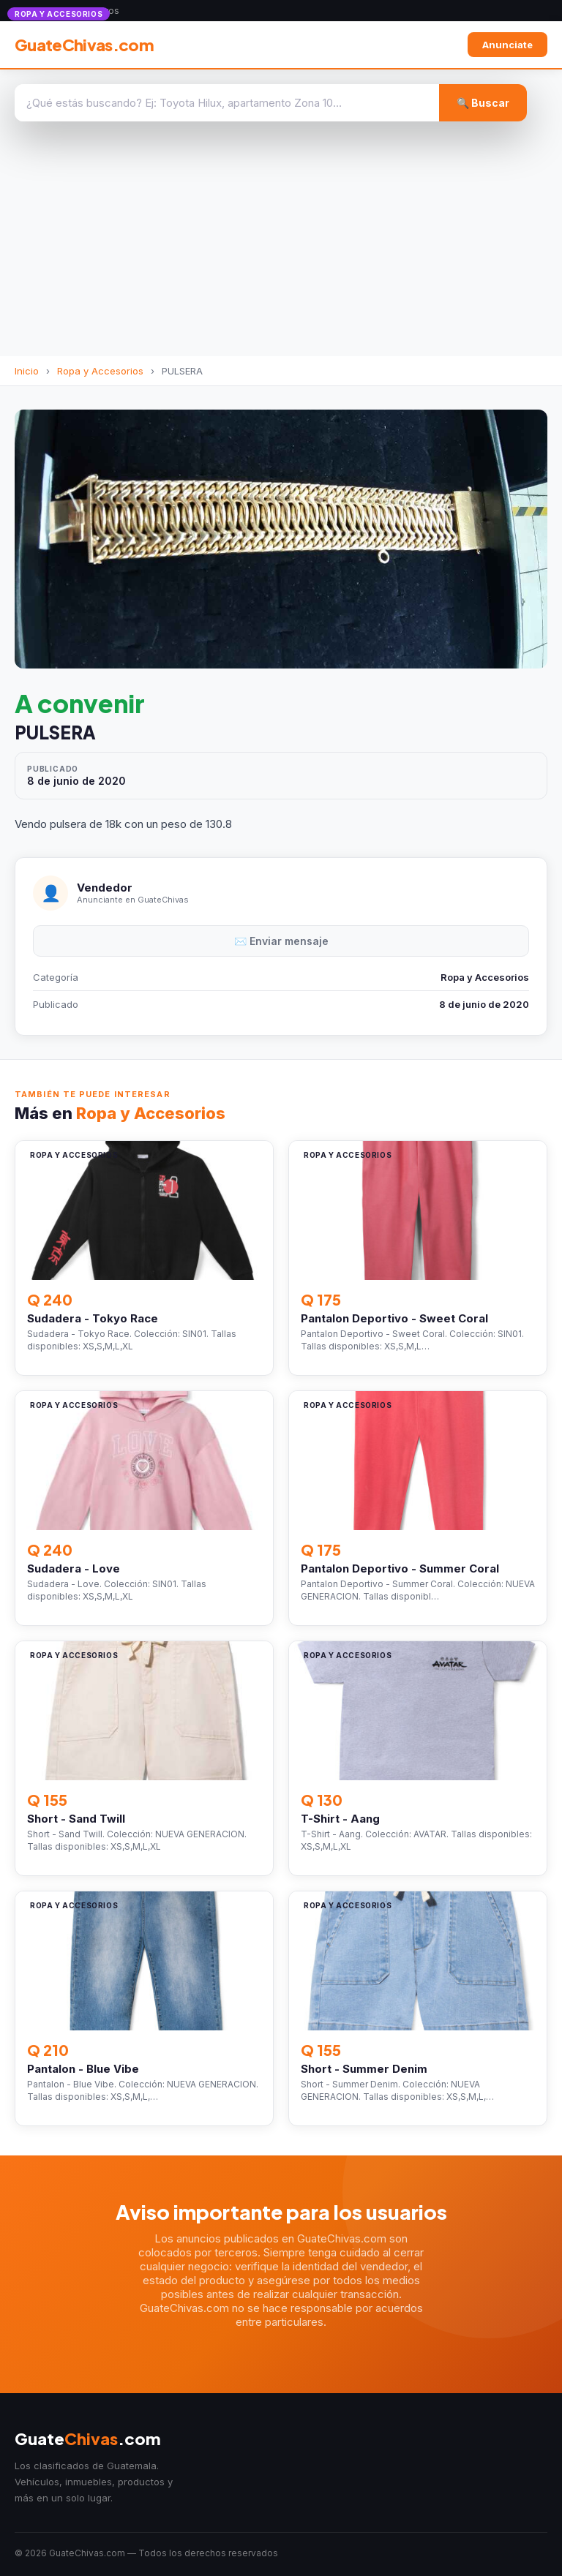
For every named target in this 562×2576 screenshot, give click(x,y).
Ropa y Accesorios (100, 371)
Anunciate (507, 44)
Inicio (27, 371)
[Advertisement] (281, 246)
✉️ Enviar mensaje (281, 941)
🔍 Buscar (483, 103)
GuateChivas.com (84, 44)
